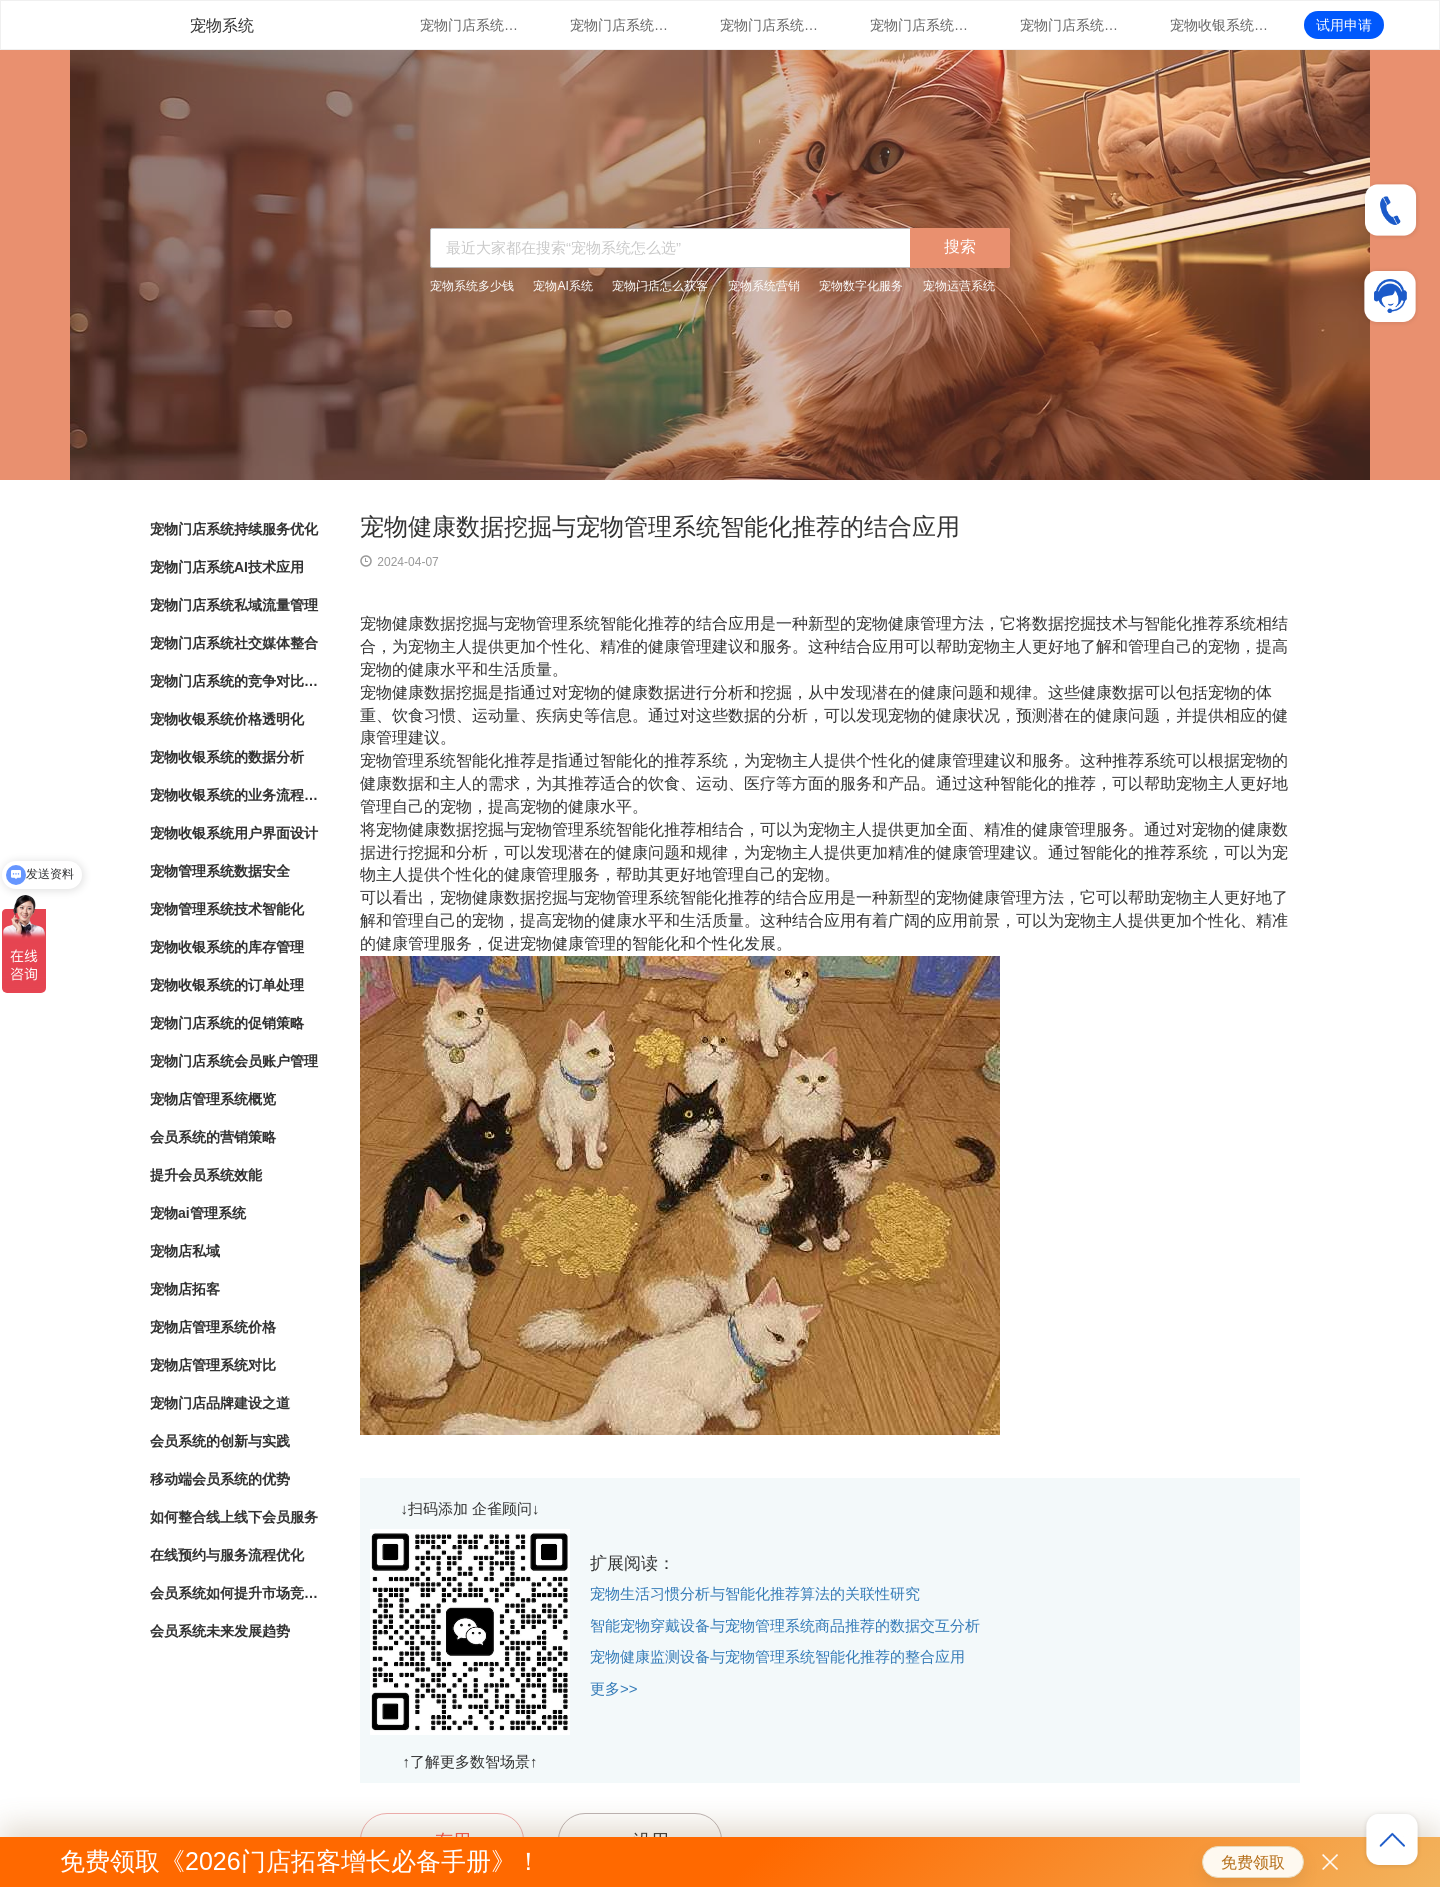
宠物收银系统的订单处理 (227, 985)
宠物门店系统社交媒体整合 (920, 25)
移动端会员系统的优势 (220, 1479)
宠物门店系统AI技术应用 (620, 25)
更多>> (614, 1688)
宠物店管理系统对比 (213, 1365)
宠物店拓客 (185, 1289)
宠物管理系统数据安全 (220, 871)
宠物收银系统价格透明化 (1220, 25)
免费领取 (1253, 1862)
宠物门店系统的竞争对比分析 (1070, 25)
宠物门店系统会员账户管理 (234, 1061)
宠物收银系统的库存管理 (227, 947)
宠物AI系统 (562, 286)
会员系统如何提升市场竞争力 (235, 1593)
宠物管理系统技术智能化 (227, 909)
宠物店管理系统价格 (213, 1327)
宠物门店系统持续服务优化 (470, 25)
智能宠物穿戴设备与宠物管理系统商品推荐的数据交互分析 (785, 1625)
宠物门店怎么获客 (660, 286)
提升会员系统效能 (206, 1175)
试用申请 (1344, 25)
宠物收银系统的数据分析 (227, 757)
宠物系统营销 (764, 286)
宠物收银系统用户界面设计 (234, 833)
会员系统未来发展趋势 (220, 1631)
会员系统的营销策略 (213, 1137)
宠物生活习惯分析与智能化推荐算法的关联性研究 (755, 1593)
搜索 (960, 246)
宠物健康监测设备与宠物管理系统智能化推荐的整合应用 (777, 1656)
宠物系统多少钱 (472, 286)
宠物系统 (222, 25)
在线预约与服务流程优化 (227, 1555)
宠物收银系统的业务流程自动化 (235, 795)
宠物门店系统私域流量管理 (770, 25)
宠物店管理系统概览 (213, 1099)
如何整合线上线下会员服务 (234, 1517)
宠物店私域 (185, 1251)
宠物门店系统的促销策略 (227, 1023)
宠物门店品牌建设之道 (220, 1403)
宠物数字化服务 (861, 286)
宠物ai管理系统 (198, 1213)
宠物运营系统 (959, 286)
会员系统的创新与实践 (220, 1441)
